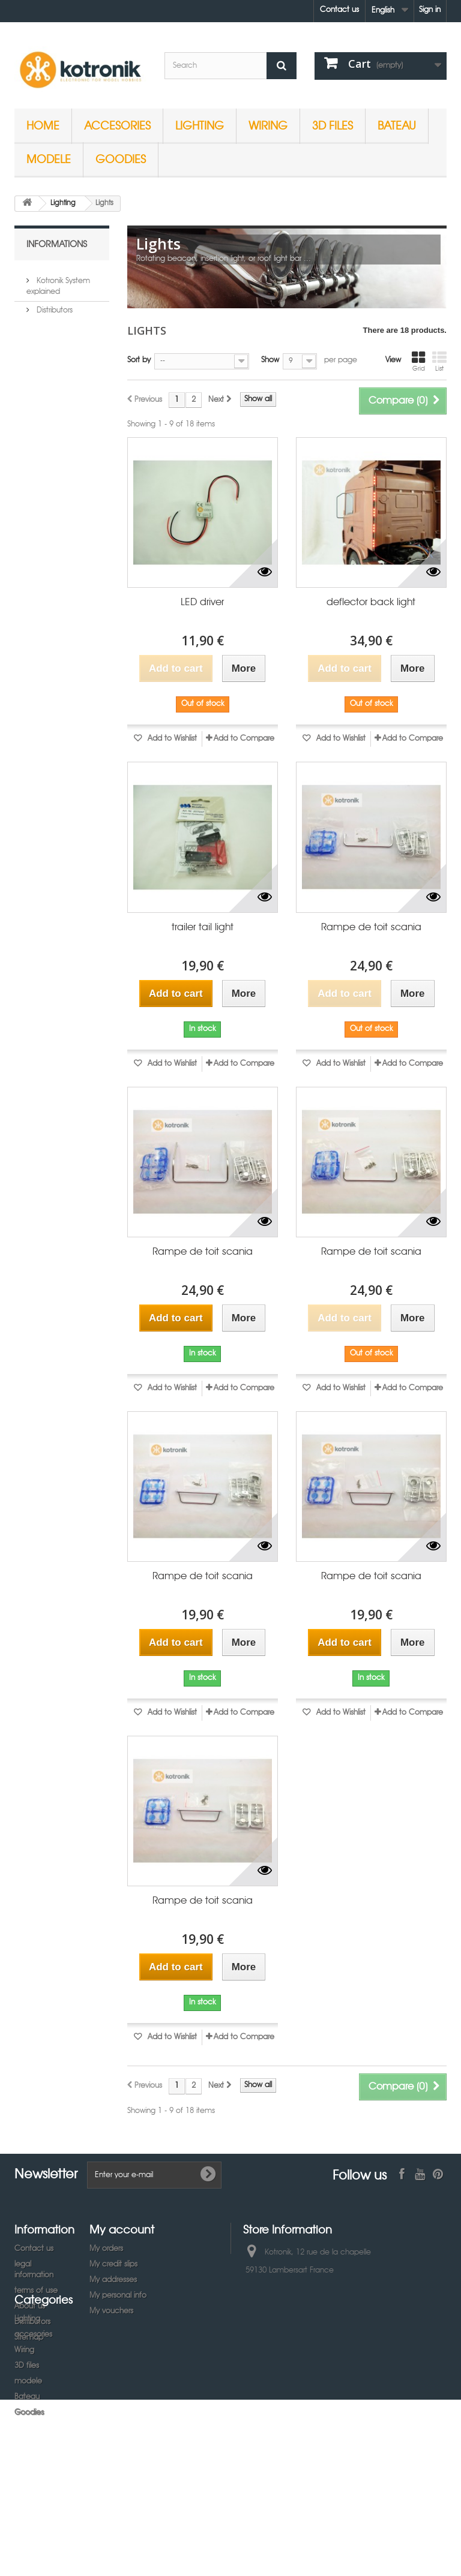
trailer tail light (203, 927)
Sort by (139, 360)
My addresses (113, 2280)
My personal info (117, 2296)
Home (42, 125)
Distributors (53, 305)
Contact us (339, 10)
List (439, 361)
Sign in (430, 10)
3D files (332, 125)
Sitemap (28, 2337)
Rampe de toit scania (371, 927)
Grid (418, 361)
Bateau (397, 125)
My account (121, 2229)
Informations (56, 244)
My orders (106, 2249)
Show (270, 360)
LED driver (202, 602)
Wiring (268, 125)
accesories (117, 125)
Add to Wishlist (171, 739)
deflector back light (371, 602)
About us (29, 2306)
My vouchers (111, 2311)
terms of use (36, 2291)
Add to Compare (244, 739)
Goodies (120, 159)
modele (48, 159)
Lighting (199, 125)
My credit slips (113, 2264)
